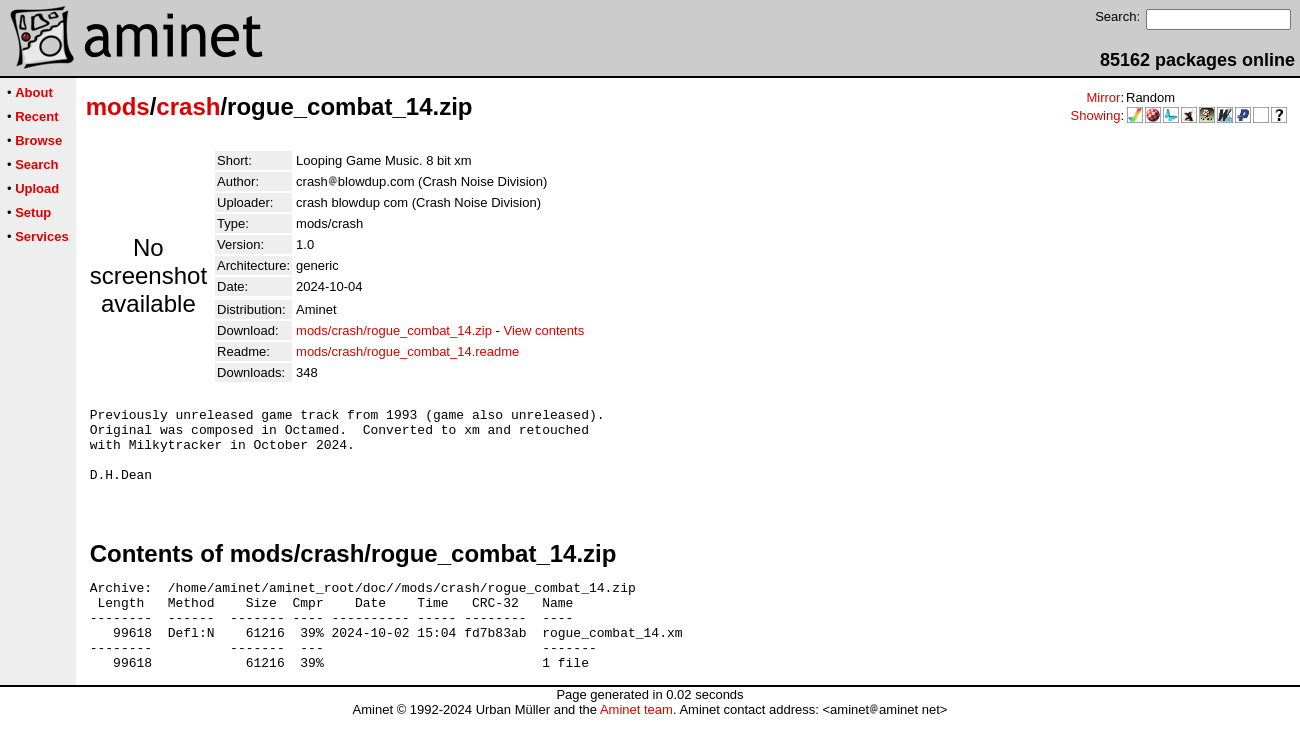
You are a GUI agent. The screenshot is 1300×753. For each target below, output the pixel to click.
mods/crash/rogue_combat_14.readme (407, 351)
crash (188, 106)
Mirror (1103, 97)
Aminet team (636, 745)
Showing (1096, 115)
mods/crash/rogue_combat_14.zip (394, 330)
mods (118, 106)
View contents (543, 330)
